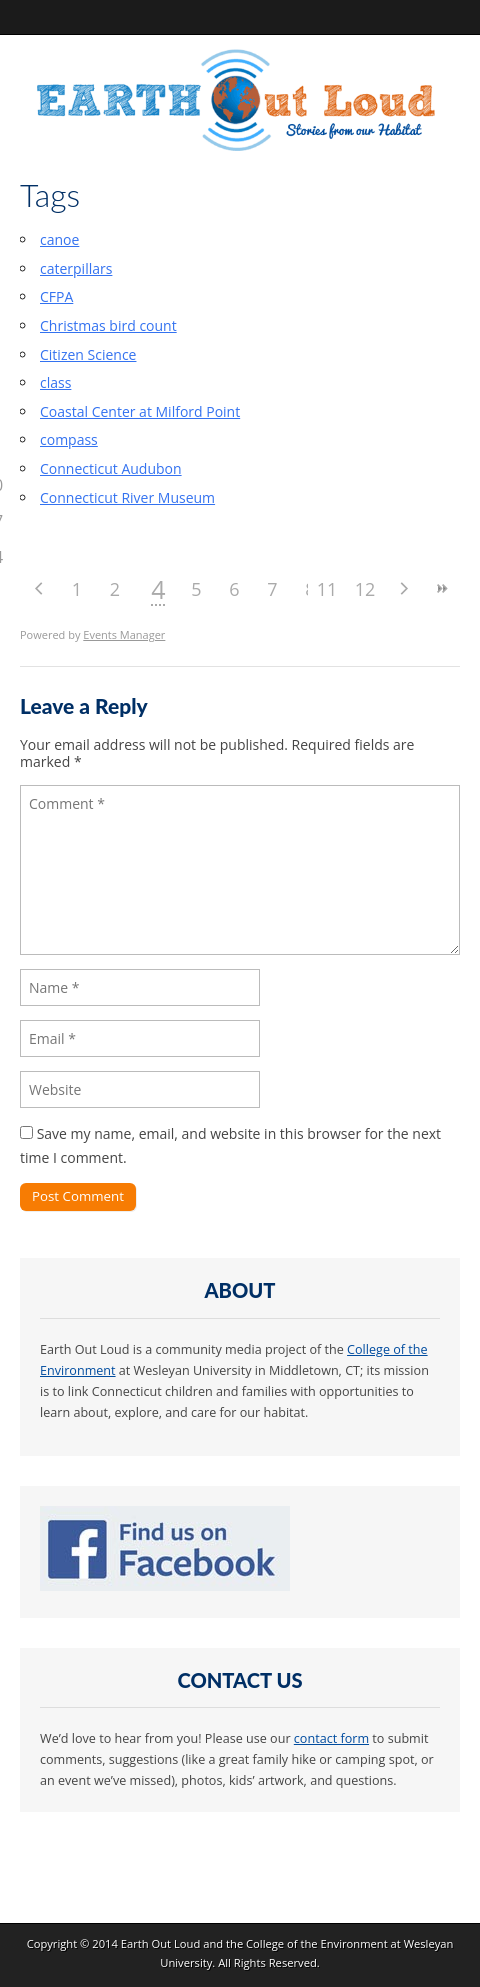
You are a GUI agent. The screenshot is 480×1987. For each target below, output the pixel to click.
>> (441, 588)
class (55, 382)
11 (327, 589)
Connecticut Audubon (111, 468)
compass (69, 439)
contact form (331, 1738)
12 (365, 589)
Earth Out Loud (161, 1943)
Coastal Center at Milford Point (140, 411)
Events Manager (124, 634)
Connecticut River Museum (127, 497)
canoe (59, 239)
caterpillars (76, 268)
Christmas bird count (108, 325)
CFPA (56, 296)
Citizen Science (88, 354)
